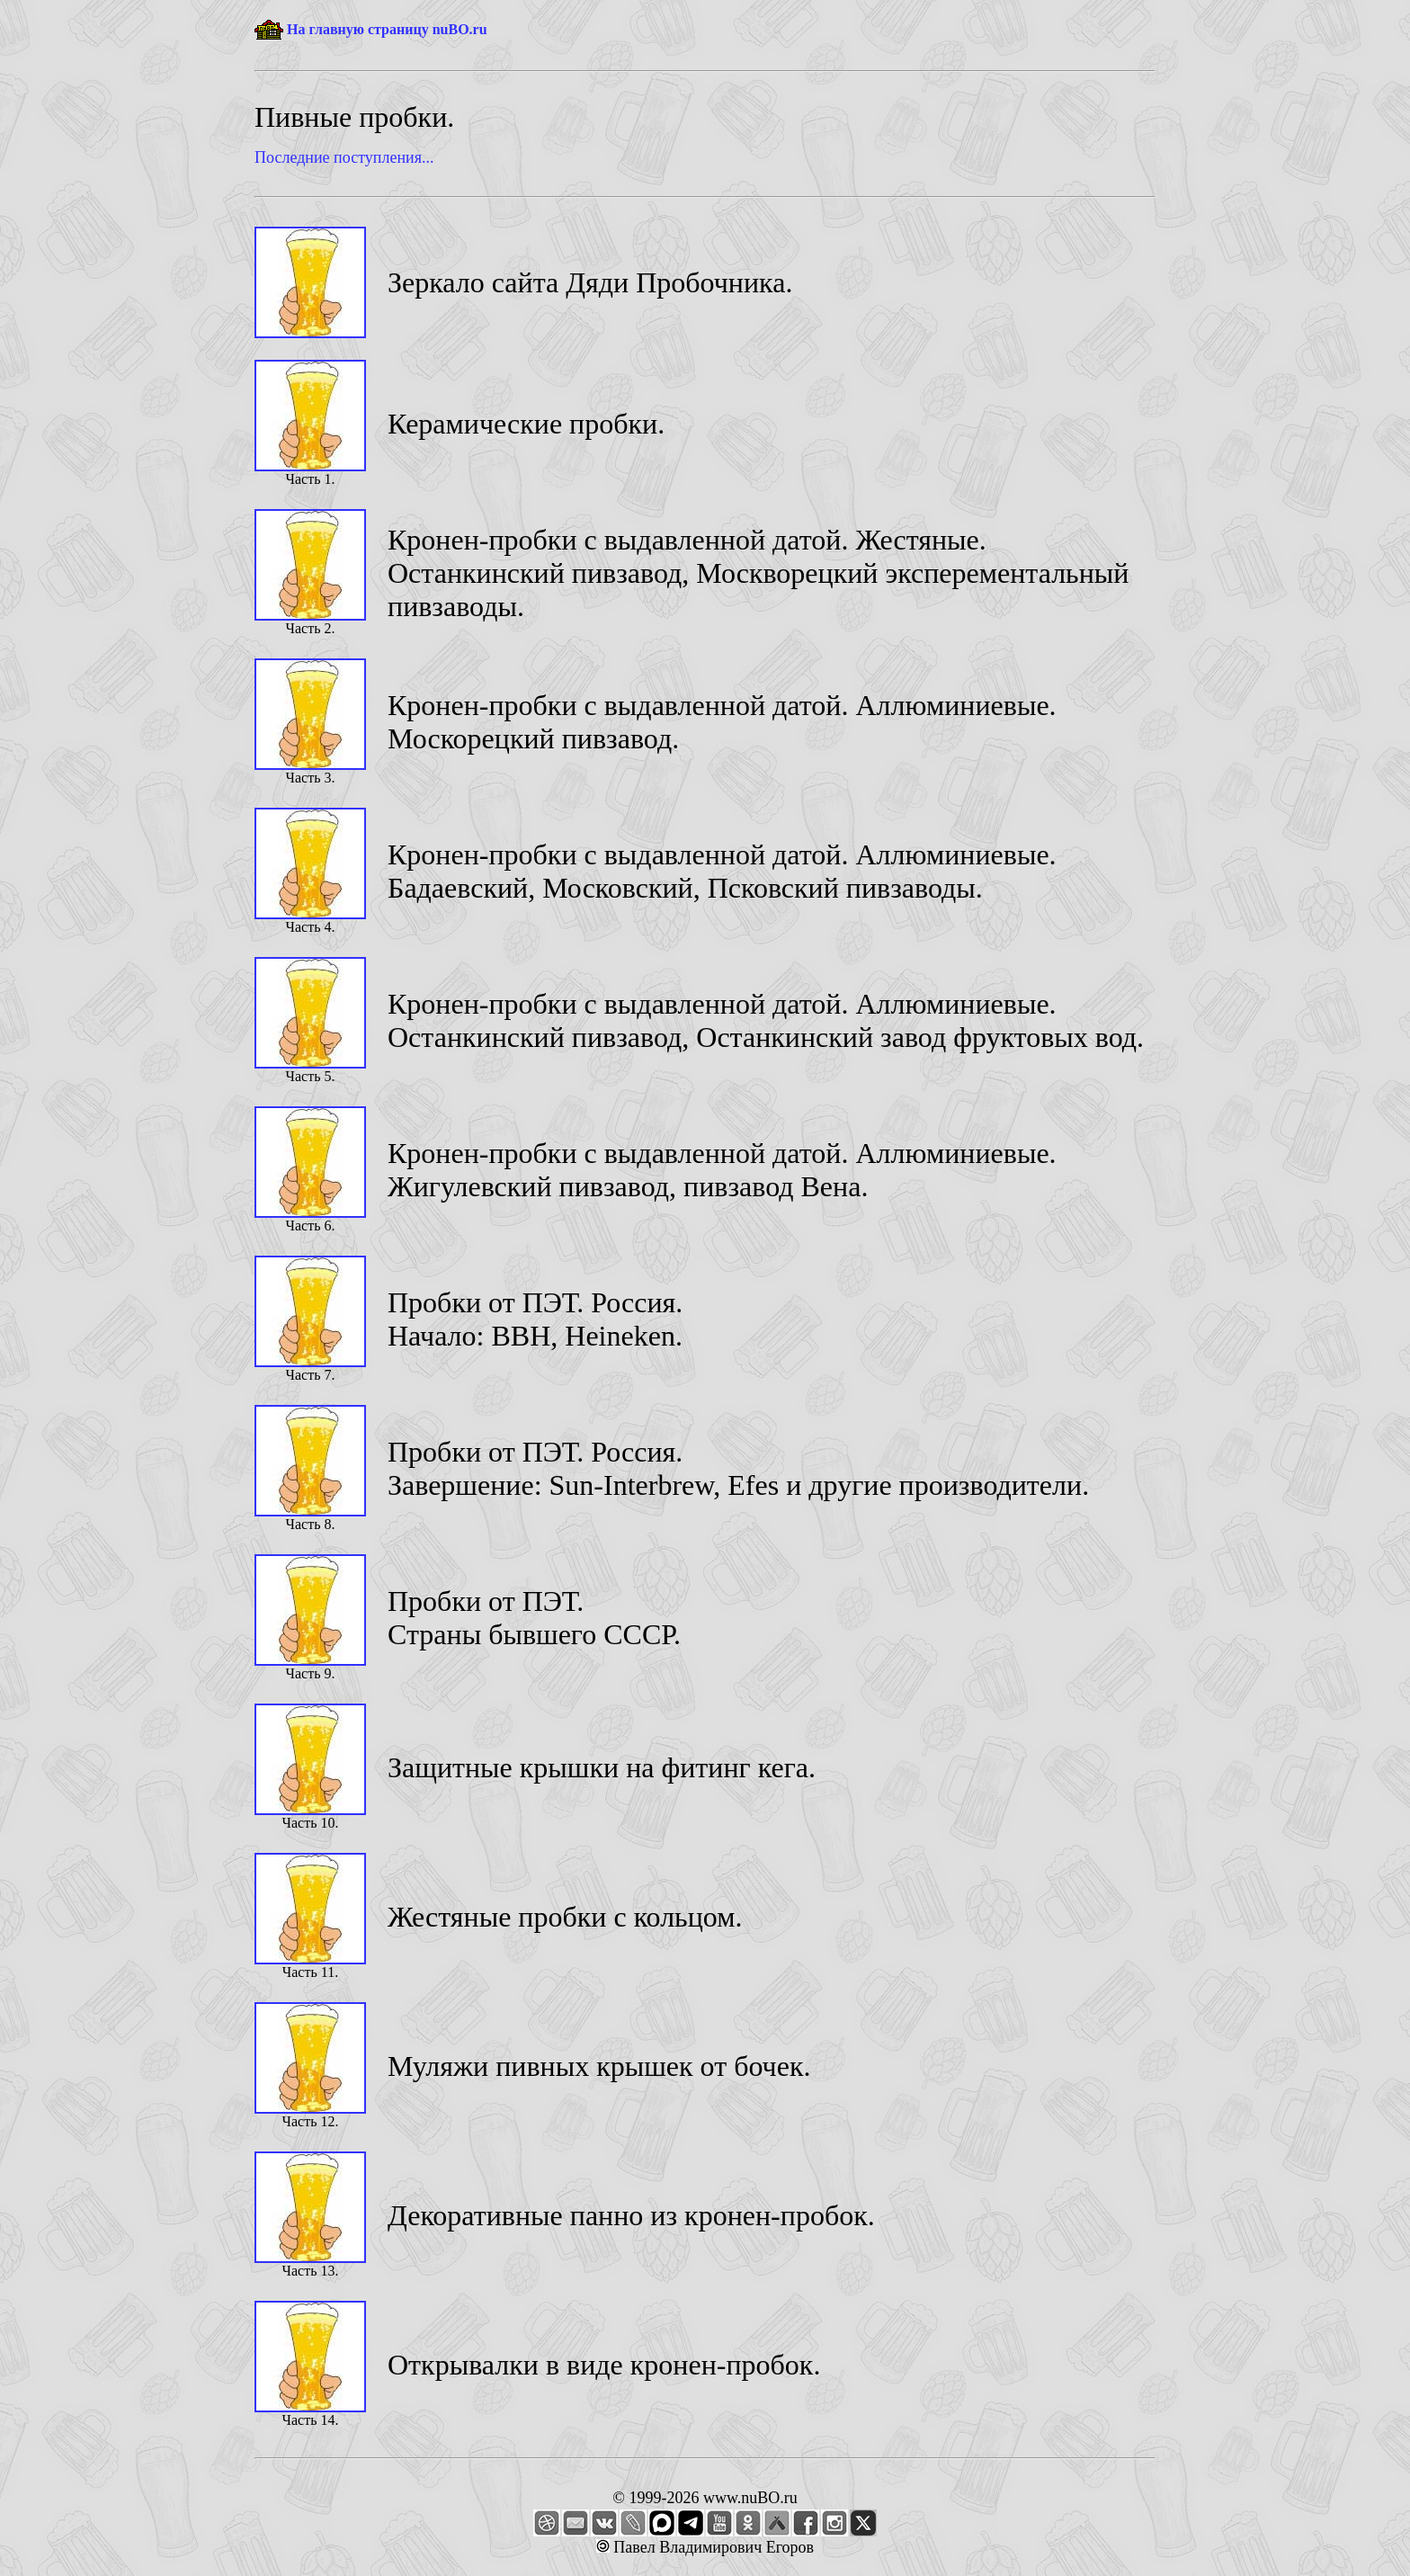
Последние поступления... (343, 157)
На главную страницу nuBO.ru (387, 29)
